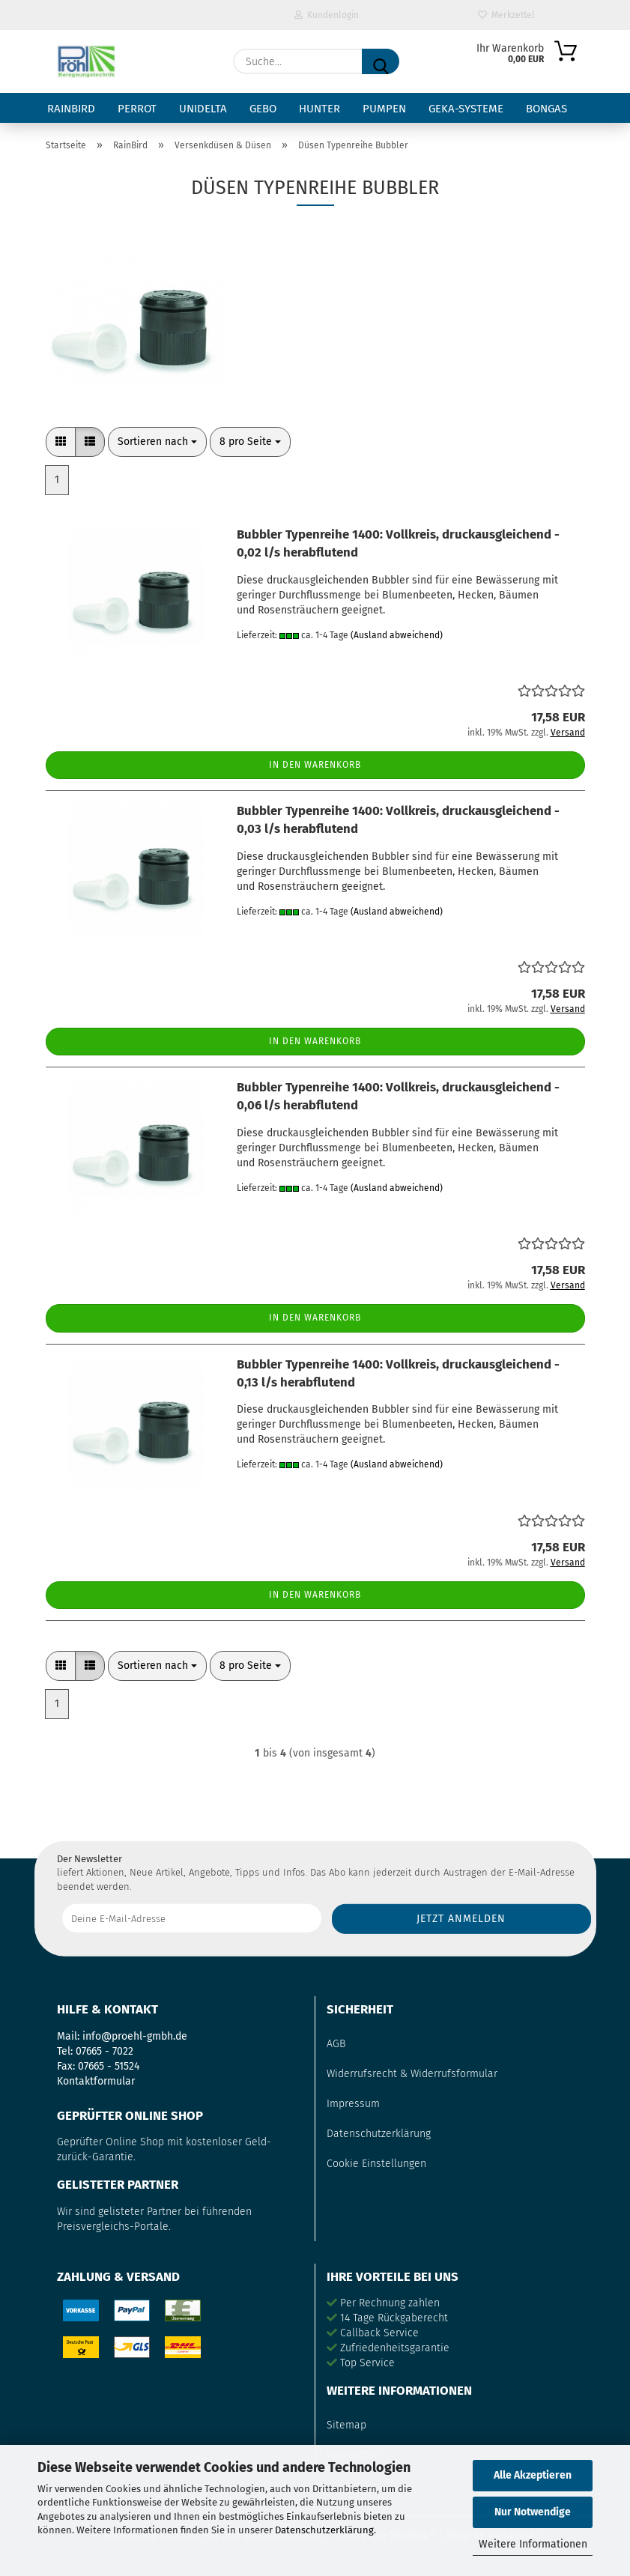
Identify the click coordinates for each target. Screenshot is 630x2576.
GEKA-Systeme (465, 108)
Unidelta (203, 108)
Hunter (319, 108)
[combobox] (157, 442)
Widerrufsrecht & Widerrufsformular (412, 2073)
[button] (61, 442)
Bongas (546, 108)
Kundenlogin (326, 15)
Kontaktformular (96, 2081)
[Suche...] (380, 61)
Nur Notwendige (532, 2512)
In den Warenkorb (315, 765)
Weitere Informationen (533, 2544)
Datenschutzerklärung (324, 2530)
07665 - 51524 (108, 2066)
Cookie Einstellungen (376, 2163)
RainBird (71, 108)
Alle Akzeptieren (533, 2475)
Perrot (137, 108)
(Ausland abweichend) (397, 635)
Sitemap (346, 2425)
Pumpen (384, 108)
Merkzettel (506, 15)
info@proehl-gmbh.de (134, 2036)
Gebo (262, 108)
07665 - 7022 (104, 2051)
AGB (336, 2043)
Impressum (353, 2103)
